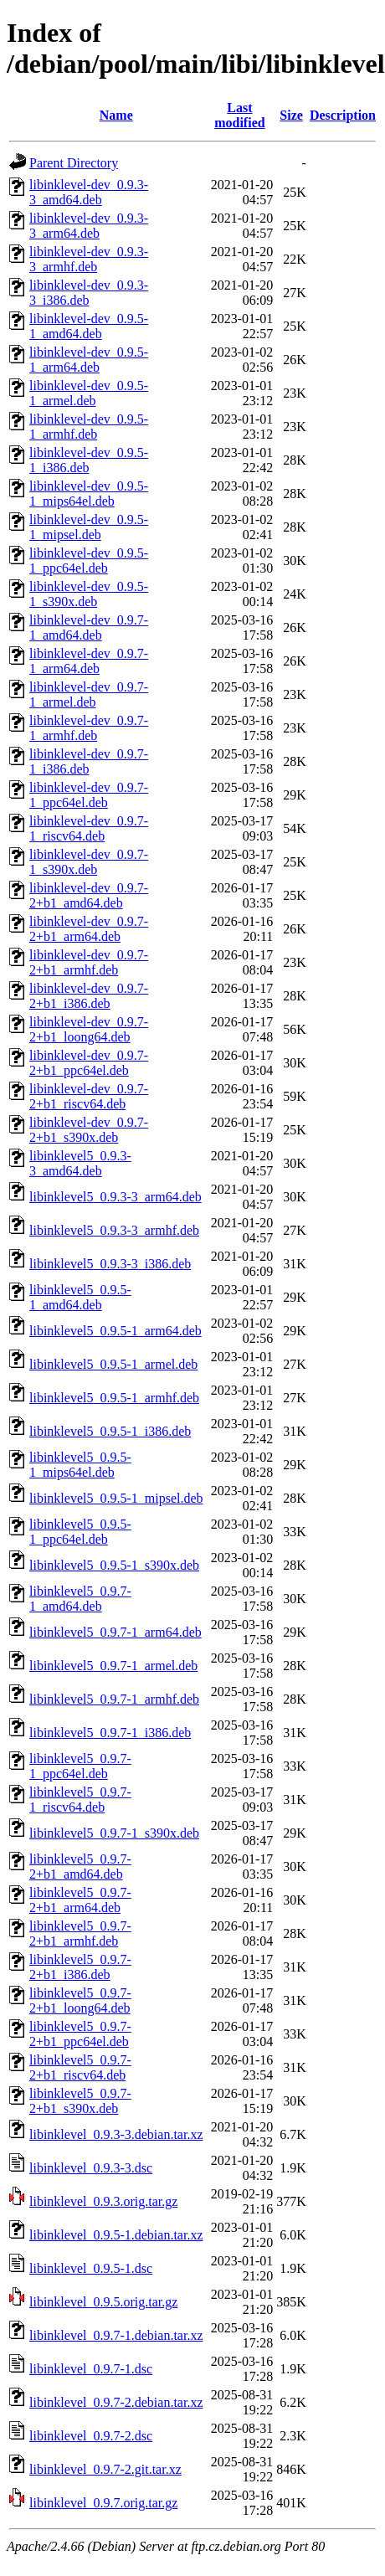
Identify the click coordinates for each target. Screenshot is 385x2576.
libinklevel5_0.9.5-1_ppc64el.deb (80, 1531)
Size (291, 115)
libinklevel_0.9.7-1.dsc (90, 2369)
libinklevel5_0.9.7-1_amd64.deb (80, 1598)
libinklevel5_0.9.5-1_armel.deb (113, 1364)
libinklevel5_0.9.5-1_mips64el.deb (80, 1464)
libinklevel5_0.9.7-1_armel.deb (113, 1665)
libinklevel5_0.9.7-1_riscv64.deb (80, 1799)
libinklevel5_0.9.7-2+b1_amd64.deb (80, 1866)
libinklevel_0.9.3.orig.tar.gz (103, 2201)
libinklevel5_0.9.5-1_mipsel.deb (116, 1498)
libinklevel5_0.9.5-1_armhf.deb (114, 1398)
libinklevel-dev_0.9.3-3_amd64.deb (88, 192)
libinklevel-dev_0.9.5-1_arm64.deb (88, 359)
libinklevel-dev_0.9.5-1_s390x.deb (88, 594)
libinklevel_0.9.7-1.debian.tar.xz (116, 2335)
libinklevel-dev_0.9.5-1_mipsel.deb (88, 527)
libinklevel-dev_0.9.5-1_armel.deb (88, 393)
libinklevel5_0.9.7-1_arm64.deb (115, 1632)
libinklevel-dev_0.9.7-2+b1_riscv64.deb (88, 1096)
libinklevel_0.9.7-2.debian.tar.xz (116, 2402)
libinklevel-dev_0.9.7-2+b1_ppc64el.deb (88, 1062)
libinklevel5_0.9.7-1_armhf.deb (114, 1699)
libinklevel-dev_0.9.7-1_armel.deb (88, 694)
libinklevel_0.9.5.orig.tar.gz (103, 2302)
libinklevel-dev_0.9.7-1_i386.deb (88, 761)
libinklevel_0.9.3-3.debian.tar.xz (116, 2134)
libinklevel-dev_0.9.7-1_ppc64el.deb (88, 795)
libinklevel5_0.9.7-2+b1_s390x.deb (80, 2101)
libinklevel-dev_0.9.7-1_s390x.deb (88, 862)
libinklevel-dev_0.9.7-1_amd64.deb (88, 627)
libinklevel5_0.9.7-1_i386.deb (110, 1732)
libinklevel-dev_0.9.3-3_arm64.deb (88, 225)
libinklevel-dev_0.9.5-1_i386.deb (88, 460)
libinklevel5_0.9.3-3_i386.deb (110, 1264)
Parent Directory (73, 163)
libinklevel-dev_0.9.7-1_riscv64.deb (88, 828)
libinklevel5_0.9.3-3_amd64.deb (80, 1163)
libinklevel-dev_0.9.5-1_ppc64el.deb (88, 560)
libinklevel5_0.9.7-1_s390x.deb (114, 1833)
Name (116, 115)
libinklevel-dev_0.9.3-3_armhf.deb (88, 259)
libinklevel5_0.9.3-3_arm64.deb (115, 1197)
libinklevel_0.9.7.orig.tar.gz (103, 2503)
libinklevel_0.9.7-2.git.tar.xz (105, 2469)
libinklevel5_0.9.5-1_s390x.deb (114, 1565)
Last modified (239, 115)
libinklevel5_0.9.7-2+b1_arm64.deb (80, 1900)
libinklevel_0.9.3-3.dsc (90, 2168)
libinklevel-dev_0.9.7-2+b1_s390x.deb (88, 1129)
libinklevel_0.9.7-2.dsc (90, 2436)
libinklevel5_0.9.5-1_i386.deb (110, 1431)
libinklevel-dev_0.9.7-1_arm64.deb (88, 661)
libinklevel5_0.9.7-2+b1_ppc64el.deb (80, 2034)
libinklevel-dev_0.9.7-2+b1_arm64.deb (88, 929)
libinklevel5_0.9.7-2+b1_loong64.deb (80, 2000)
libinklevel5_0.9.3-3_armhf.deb (114, 1230)
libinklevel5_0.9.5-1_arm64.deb (115, 1331)
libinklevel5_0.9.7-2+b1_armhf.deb (80, 1933)
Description (343, 115)
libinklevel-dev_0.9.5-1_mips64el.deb (88, 493)
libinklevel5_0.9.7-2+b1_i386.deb (80, 1967)
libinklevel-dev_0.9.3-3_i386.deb (88, 292)
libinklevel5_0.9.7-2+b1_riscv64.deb (80, 2067)
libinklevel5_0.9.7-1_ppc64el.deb (80, 1766)
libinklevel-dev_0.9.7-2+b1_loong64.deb (88, 1029)
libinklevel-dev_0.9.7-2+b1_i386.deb (88, 995)
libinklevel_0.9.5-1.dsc (90, 2268)
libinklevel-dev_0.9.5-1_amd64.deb (88, 326)
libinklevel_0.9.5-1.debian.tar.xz (116, 2235)
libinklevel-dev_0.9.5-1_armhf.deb (88, 426)
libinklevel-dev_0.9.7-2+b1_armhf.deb (88, 962)
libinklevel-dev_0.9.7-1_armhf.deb (88, 728)
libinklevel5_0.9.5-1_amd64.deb (80, 1297)
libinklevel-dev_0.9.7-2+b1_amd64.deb (88, 895)
